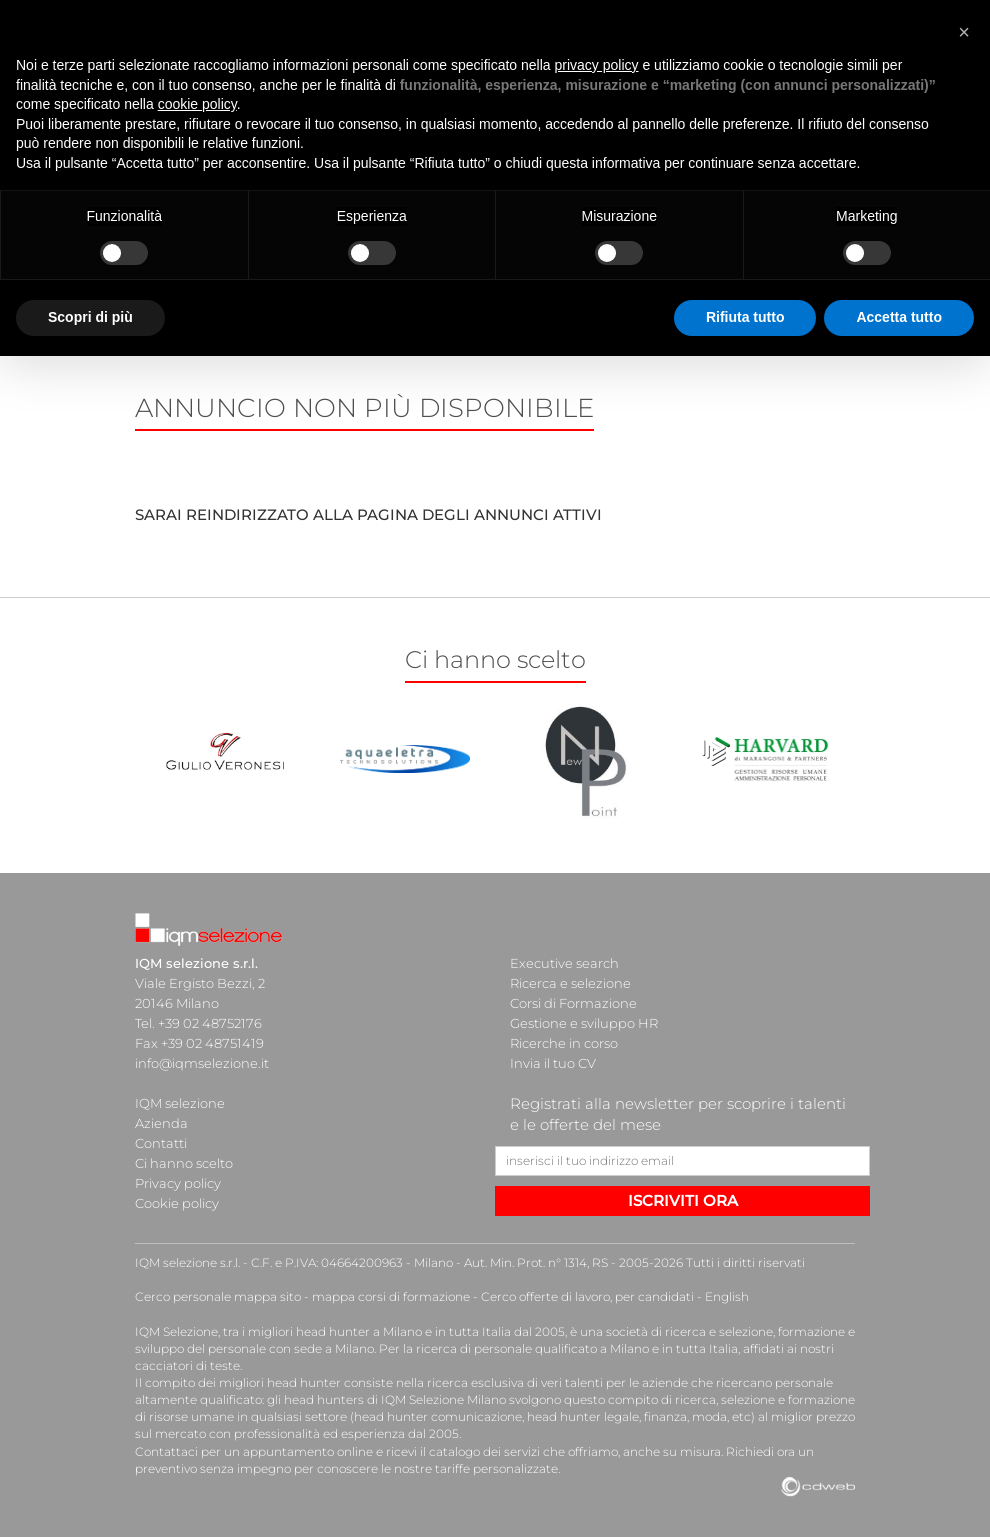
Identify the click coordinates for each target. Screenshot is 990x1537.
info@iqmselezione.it (202, 1063)
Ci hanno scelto (184, 1163)
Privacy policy (178, 1183)
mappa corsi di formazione (391, 1296)
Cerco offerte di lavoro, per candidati (587, 1296)
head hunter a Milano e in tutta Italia (403, 1331)
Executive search (564, 963)
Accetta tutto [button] (899, 317)
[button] (964, 32)
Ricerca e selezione (570, 983)
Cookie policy (177, 1203)
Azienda (161, 1123)
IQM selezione (180, 1103)
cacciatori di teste (187, 1365)
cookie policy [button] (197, 104)
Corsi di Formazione (573, 1003)
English (727, 1296)
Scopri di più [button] (90, 317)
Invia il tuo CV (553, 1063)
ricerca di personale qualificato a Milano (532, 1348)
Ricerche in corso (564, 1043)
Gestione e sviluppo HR (584, 1023)
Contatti (161, 1143)
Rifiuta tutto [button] (745, 317)
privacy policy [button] (597, 65)
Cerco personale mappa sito (218, 1296)
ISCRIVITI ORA (683, 1200)
